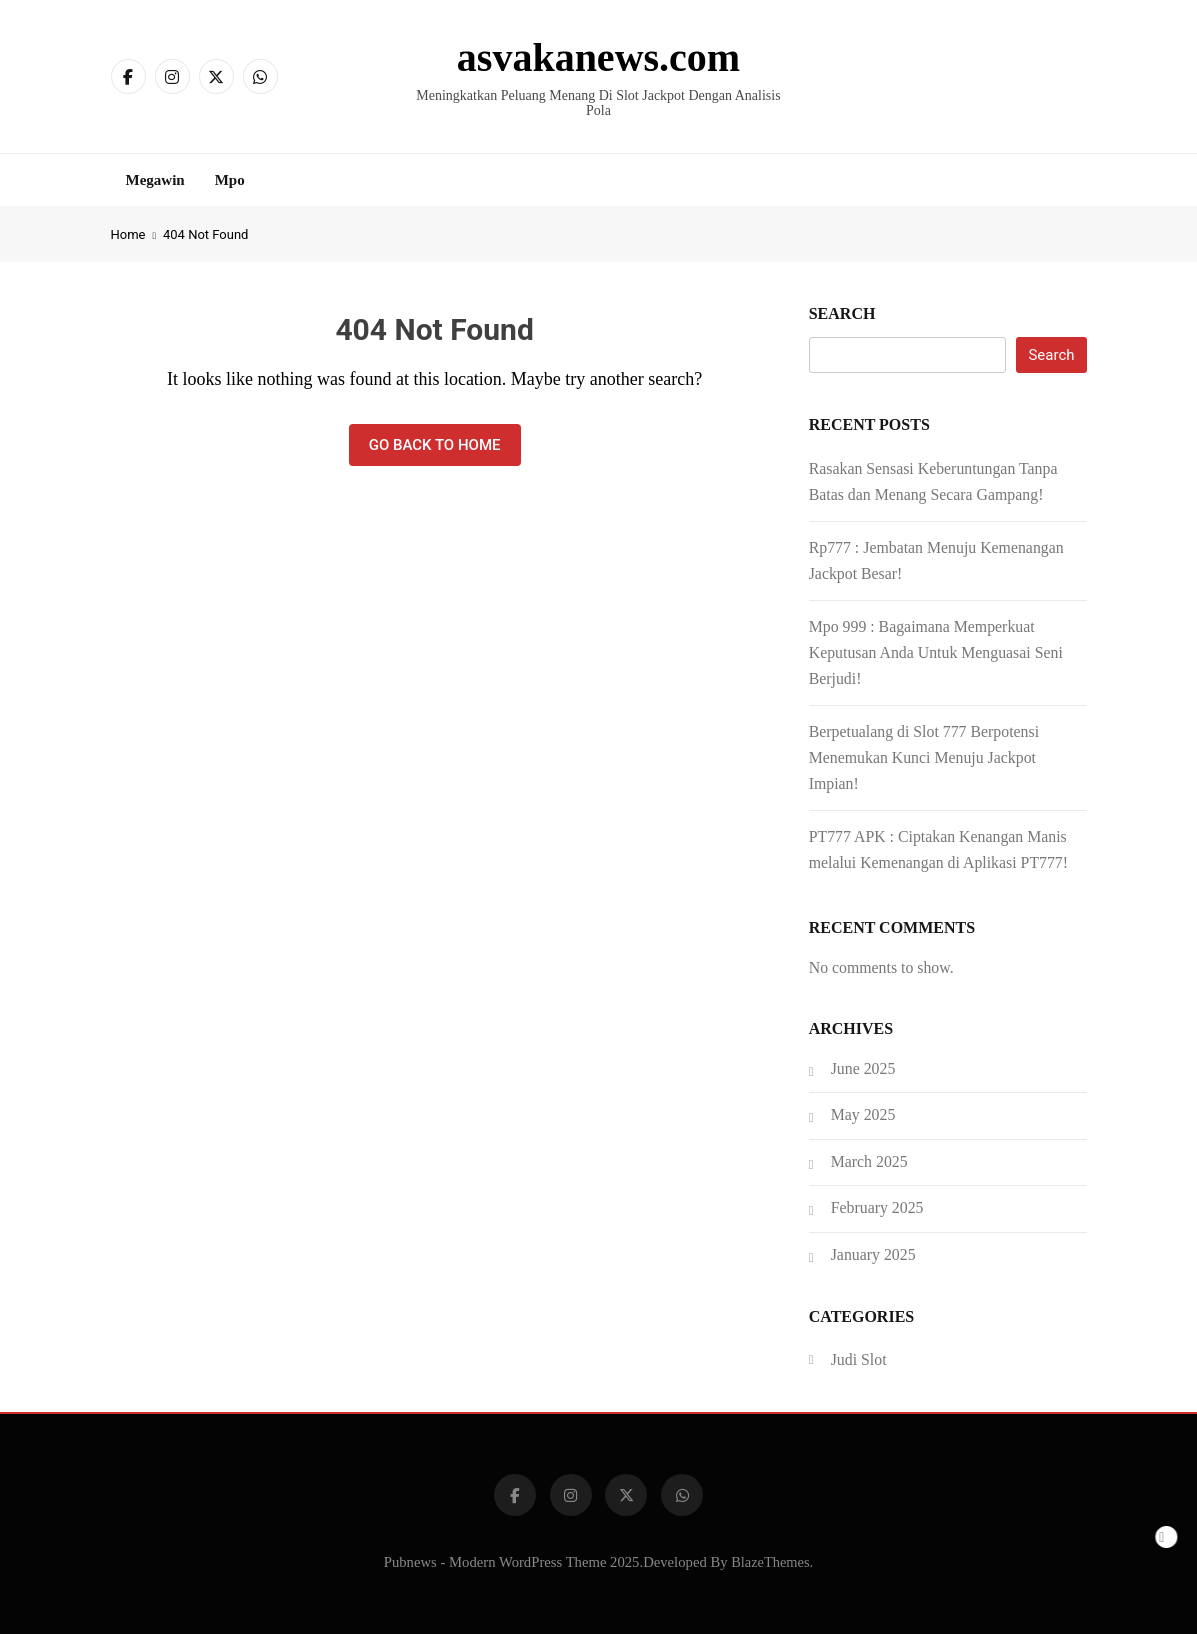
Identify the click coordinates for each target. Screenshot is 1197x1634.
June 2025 (863, 1068)
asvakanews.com (598, 57)
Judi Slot (859, 1359)
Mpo (230, 180)
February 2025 (877, 1207)
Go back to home (435, 445)
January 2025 (873, 1254)
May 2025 (863, 1114)
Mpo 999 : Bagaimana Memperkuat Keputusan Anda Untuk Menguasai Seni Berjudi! (936, 652)
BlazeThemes (770, 1562)
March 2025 (869, 1161)
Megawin (155, 180)
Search (842, 313)
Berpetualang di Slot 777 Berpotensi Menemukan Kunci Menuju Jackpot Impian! (924, 757)
